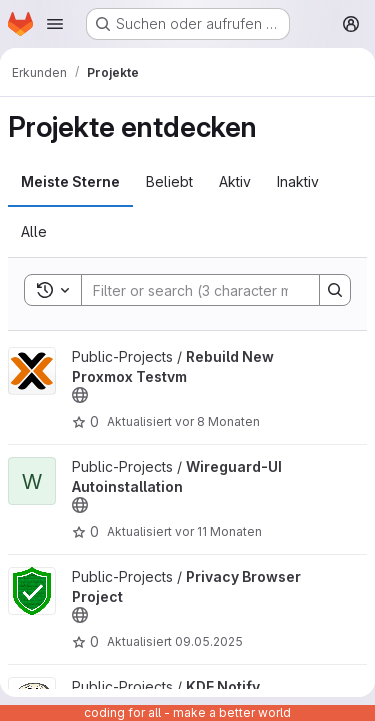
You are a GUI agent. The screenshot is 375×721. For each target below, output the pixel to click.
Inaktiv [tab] (298, 181)
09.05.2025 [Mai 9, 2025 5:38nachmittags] (209, 641)
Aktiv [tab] (235, 181)
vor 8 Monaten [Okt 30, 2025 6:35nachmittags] (217, 421)
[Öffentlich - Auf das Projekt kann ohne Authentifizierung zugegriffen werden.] (80, 395)
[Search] (213, 290)
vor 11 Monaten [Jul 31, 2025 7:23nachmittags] (218, 531)
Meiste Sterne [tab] (70, 181)
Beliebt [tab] (169, 181)
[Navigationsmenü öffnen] (55, 24)
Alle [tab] (34, 231)
